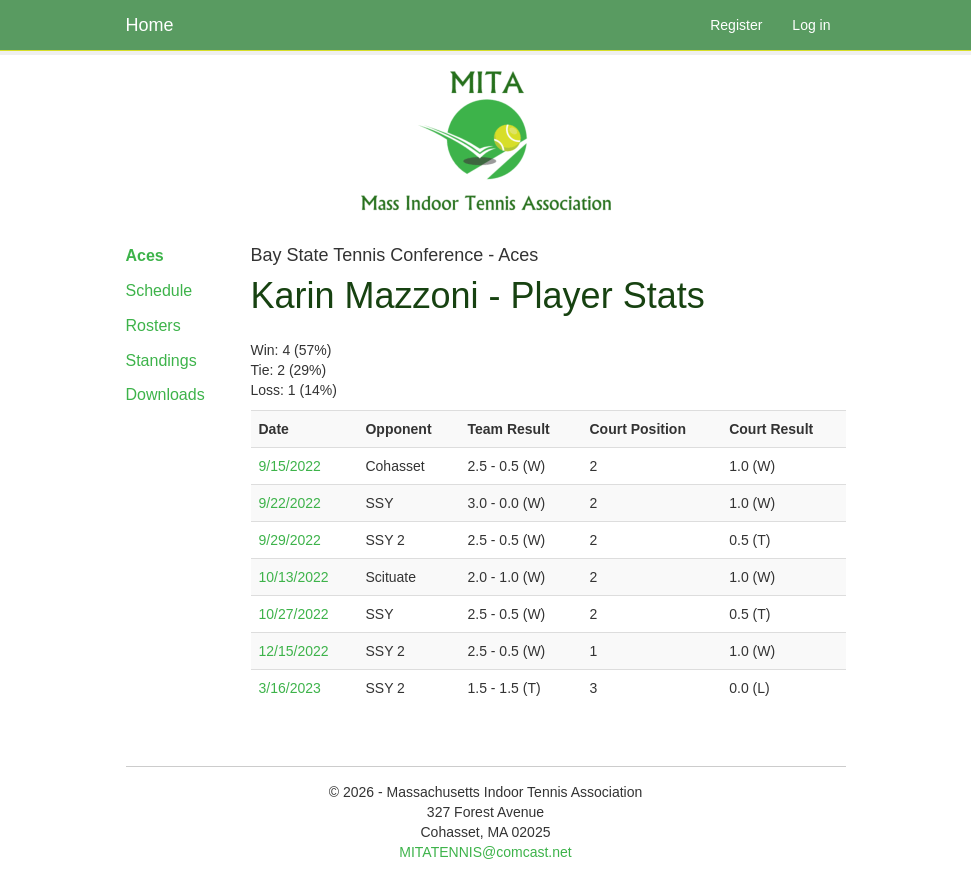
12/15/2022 (294, 651)
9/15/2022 (290, 466)
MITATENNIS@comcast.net (485, 852)
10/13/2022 (294, 577)
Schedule (159, 290)
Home (150, 25)
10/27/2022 (294, 614)
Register (736, 25)
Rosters (153, 325)
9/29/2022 (290, 540)
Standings (161, 360)
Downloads (165, 394)
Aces (145, 255)
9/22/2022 (290, 503)
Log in (811, 25)
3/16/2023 (290, 688)
